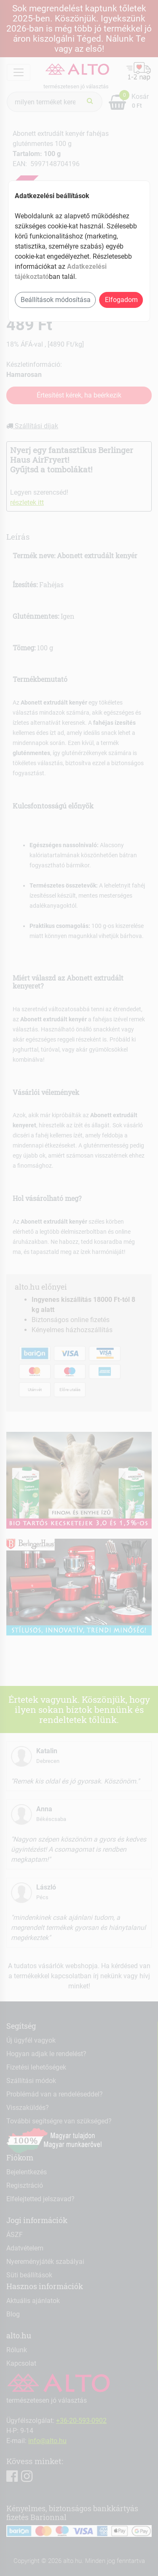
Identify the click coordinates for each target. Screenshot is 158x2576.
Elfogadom (121, 300)
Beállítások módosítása (56, 300)
